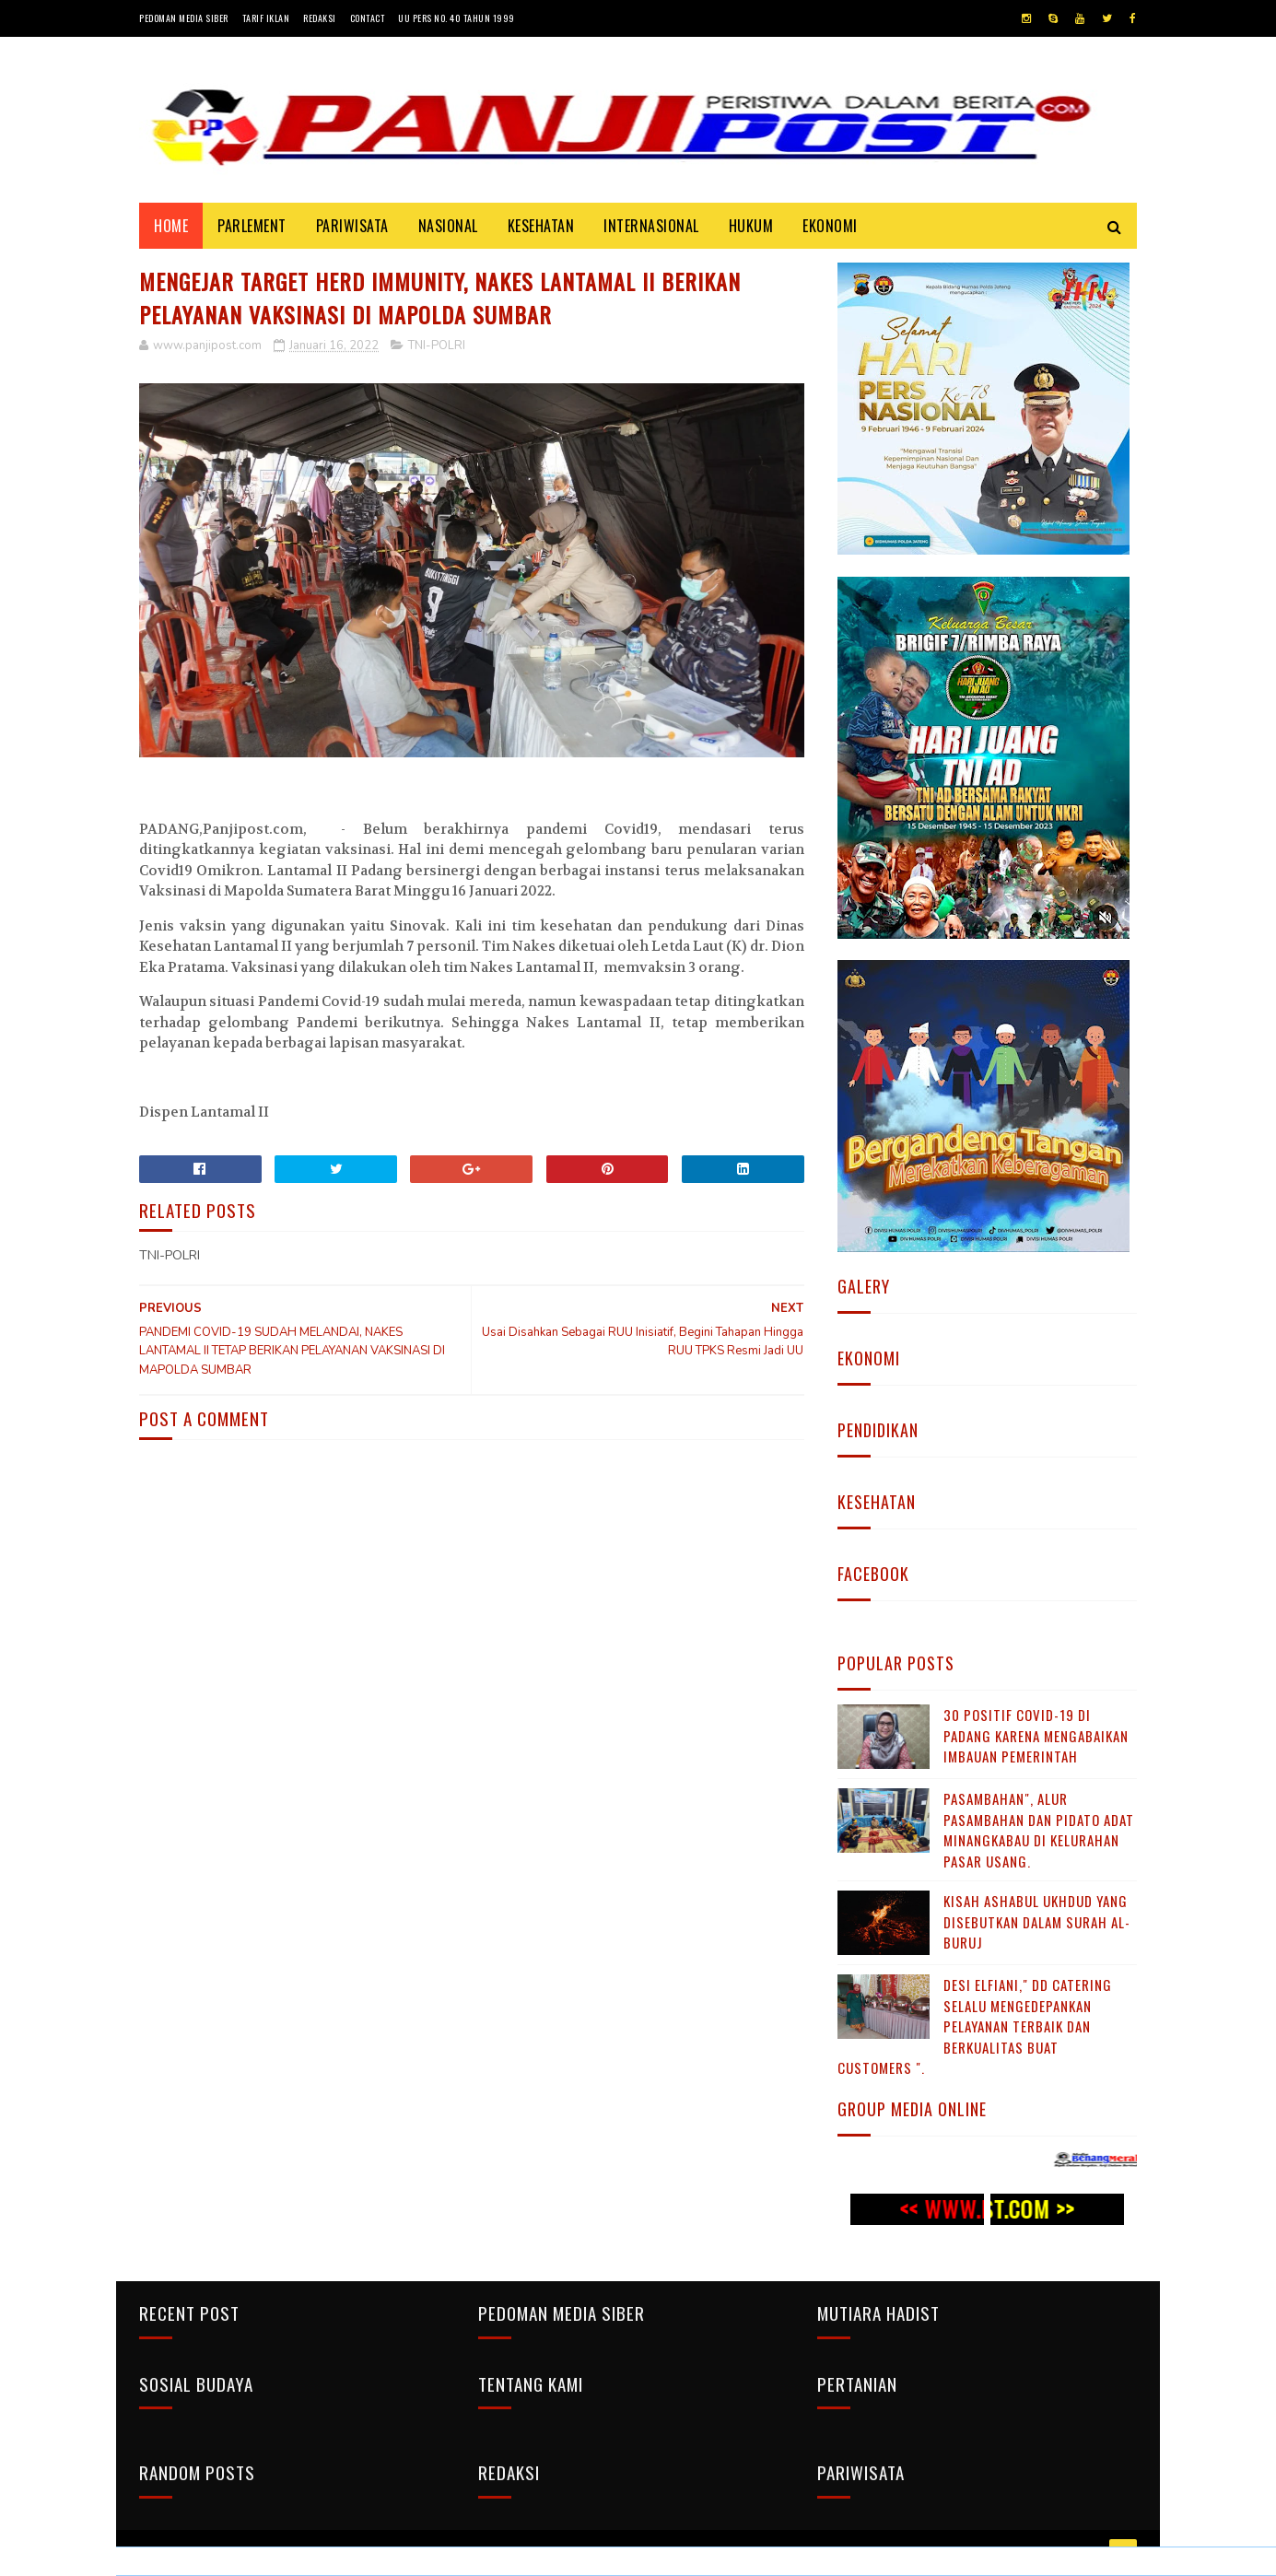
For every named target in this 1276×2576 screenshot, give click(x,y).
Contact (367, 18)
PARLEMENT (252, 226)
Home (171, 226)
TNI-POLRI (436, 345)
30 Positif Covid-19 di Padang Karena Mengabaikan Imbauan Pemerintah (1036, 1735)
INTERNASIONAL (651, 226)
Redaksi (319, 18)
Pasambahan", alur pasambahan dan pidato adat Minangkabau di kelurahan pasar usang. (1038, 1829)
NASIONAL (448, 226)
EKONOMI (830, 226)
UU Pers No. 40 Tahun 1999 (456, 18)
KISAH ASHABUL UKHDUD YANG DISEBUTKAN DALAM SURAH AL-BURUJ (1036, 1921)
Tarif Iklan (266, 18)
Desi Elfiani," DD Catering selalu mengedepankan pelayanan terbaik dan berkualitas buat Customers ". (974, 2026)
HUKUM (751, 226)
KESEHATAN (541, 226)
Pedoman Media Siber (183, 18)
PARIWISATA (352, 226)
